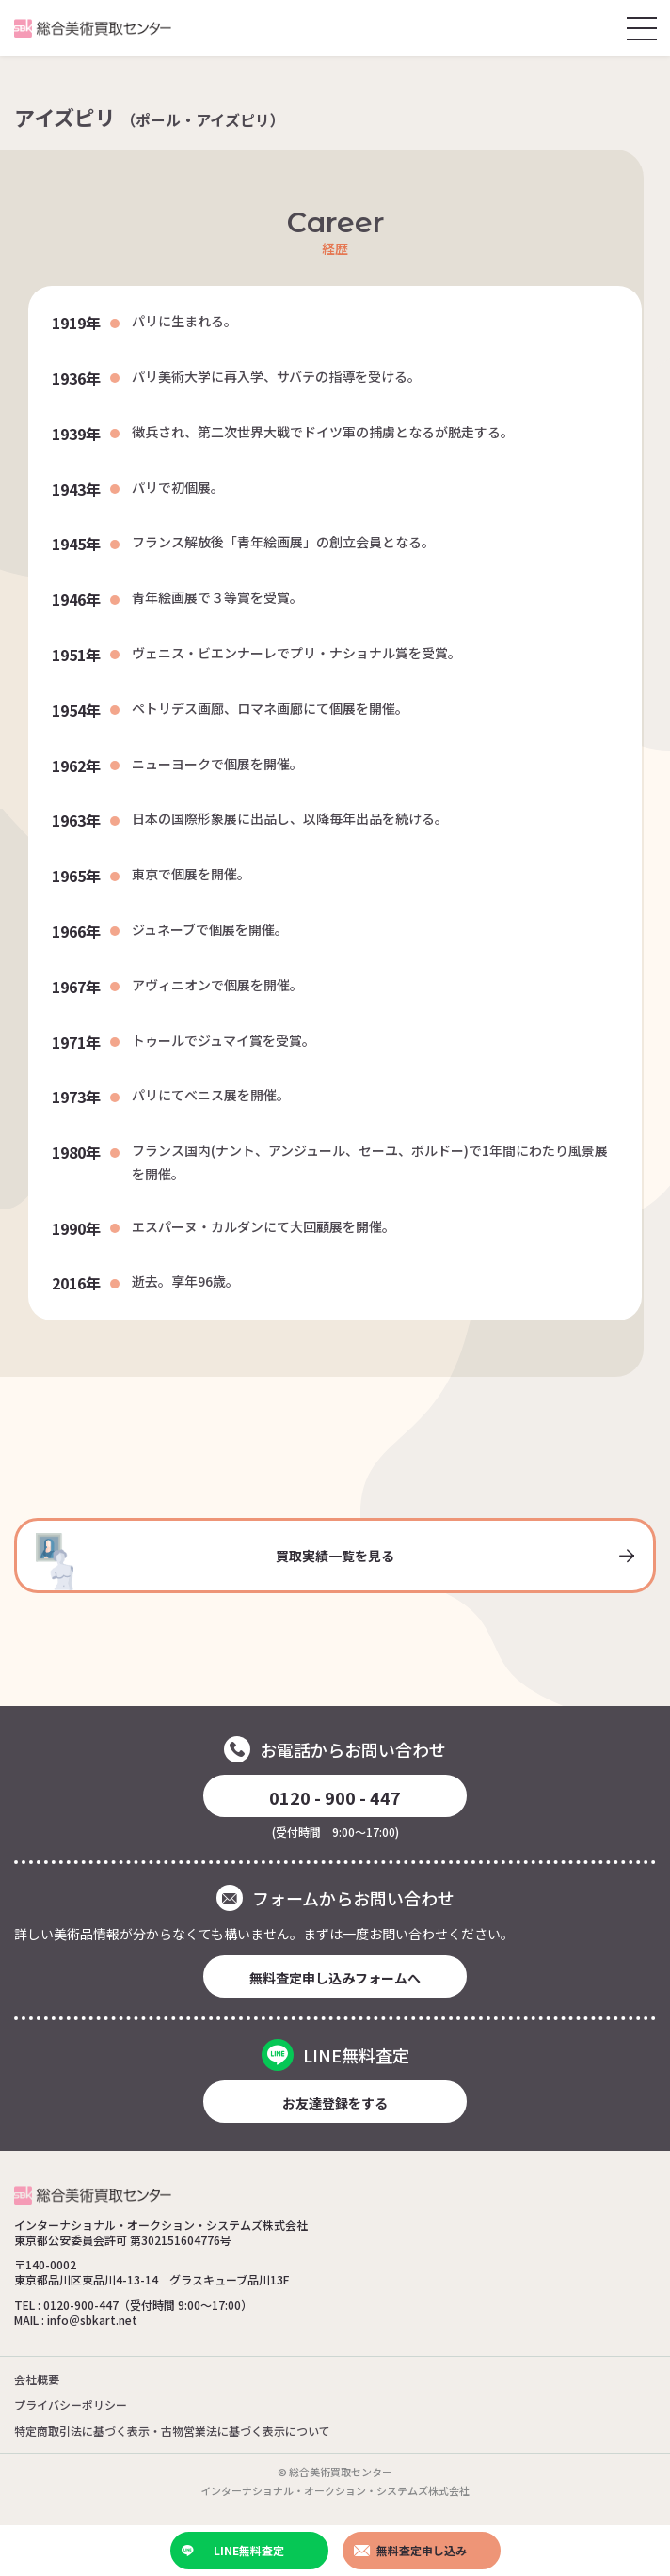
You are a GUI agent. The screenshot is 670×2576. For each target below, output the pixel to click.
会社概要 (36, 2379)
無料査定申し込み (410, 2550)
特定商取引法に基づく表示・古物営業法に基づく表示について (172, 2431)
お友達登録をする (335, 2103)
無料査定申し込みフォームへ (335, 1977)
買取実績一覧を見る (335, 1561)
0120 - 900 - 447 (335, 1797)
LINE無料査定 (233, 2550)
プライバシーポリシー (70, 2404)
